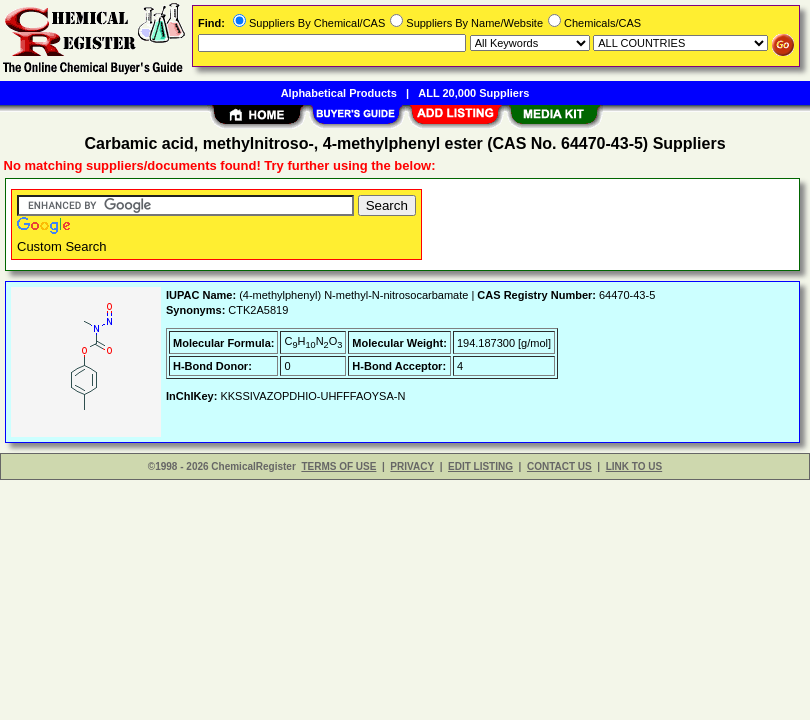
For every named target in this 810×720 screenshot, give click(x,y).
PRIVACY (412, 466)
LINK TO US (634, 466)
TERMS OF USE (338, 466)
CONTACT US (559, 466)
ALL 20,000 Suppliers (473, 93)
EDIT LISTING (480, 466)
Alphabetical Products (339, 93)
